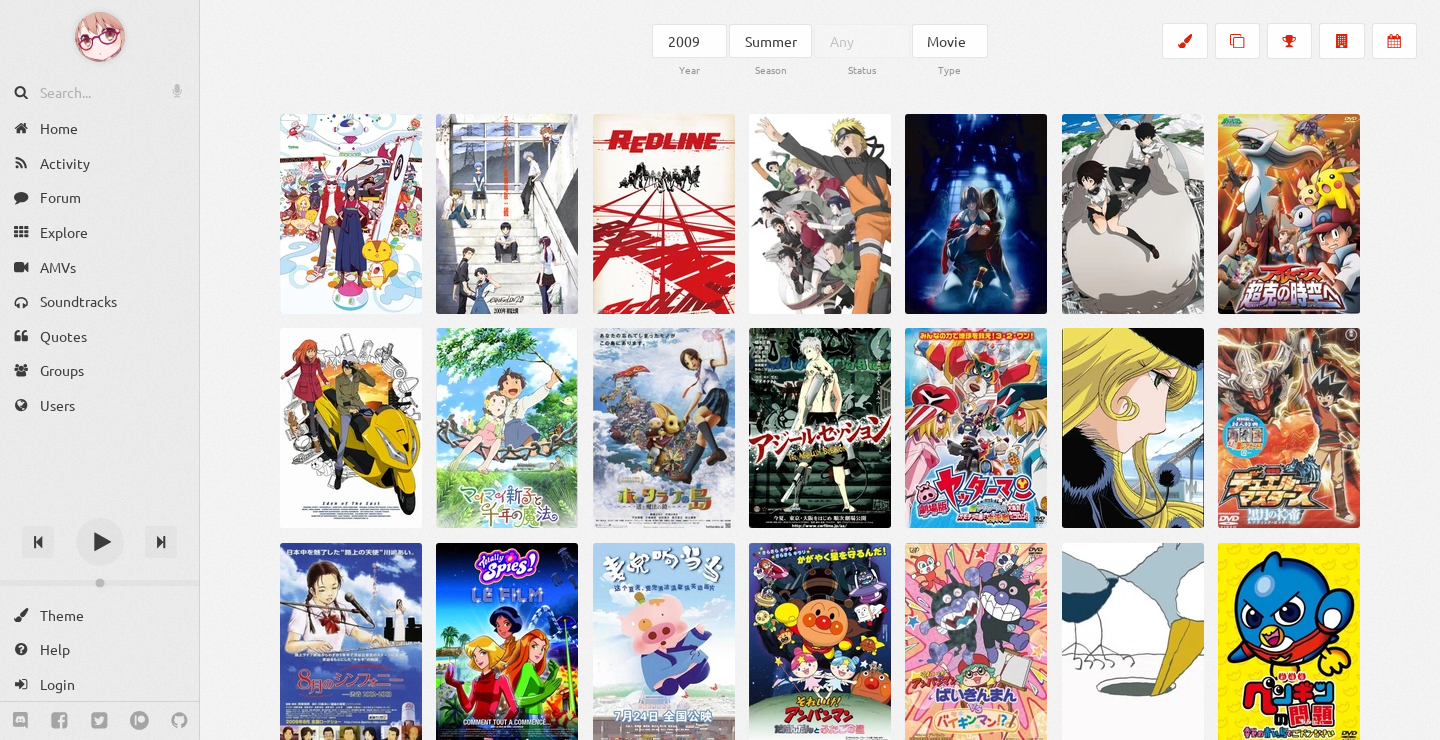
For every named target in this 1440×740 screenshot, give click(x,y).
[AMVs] (99, 266)
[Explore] (99, 232)
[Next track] (161, 542)
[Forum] (99, 197)
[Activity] (99, 163)
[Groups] (99, 370)
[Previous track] (38, 542)
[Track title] (99, 506)
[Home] (99, 128)
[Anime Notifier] (100, 37)
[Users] (99, 405)
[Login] (99, 684)
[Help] (99, 649)
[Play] (100, 542)
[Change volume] (99, 583)
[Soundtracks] (99, 301)
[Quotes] (99, 336)
